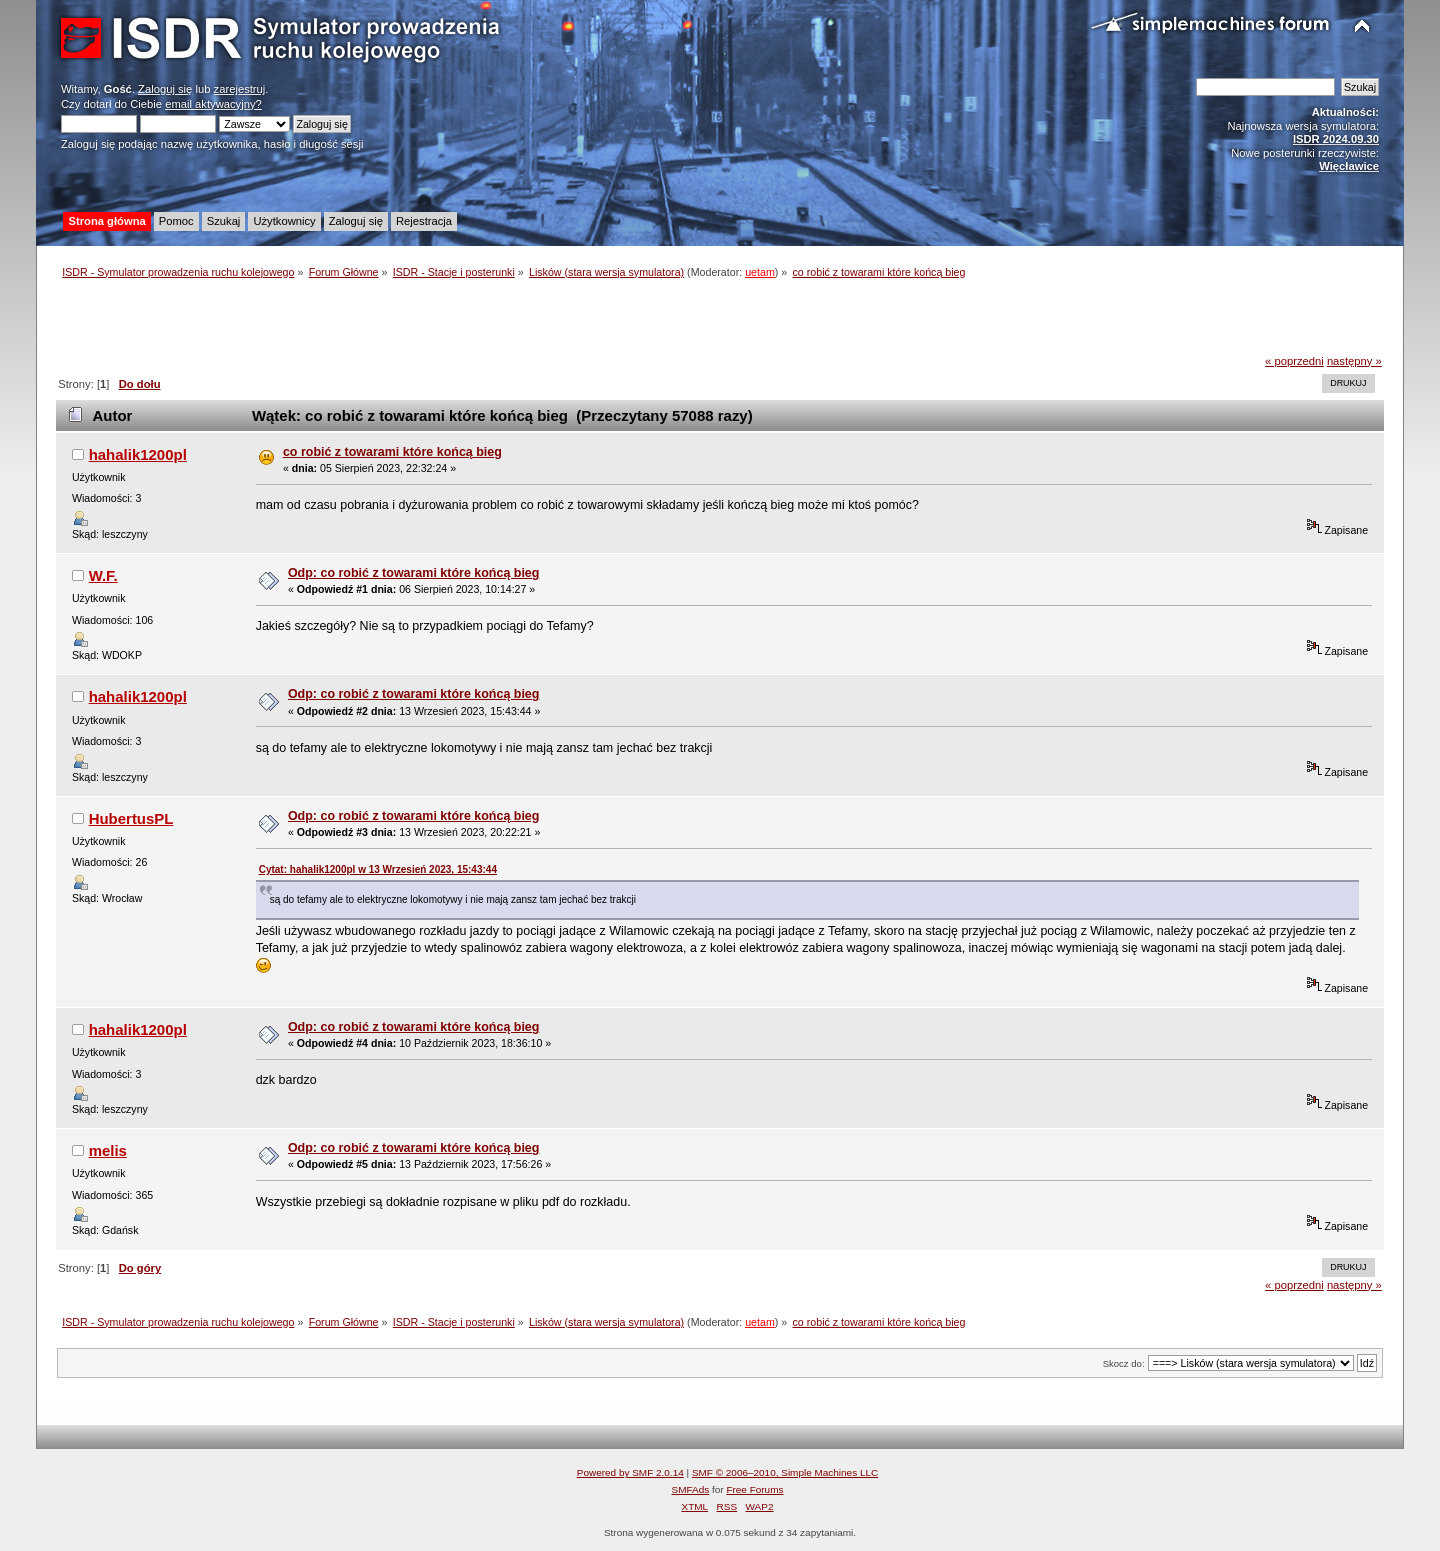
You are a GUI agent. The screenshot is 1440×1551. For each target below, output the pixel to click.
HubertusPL (131, 818)
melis (108, 1150)
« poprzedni (1294, 361)
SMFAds (691, 1489)
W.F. (103, 575)
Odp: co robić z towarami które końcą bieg (414, 573)
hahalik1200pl (138, 454)
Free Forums (754, 1489)
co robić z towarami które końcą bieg (392, 452)
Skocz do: (1124, 1363)
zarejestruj (240, 89)
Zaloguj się (165, 89)
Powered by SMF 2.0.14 (630, 1472)
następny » (1354, 361)
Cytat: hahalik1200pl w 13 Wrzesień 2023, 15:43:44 (378, 869)
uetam (760, 272)
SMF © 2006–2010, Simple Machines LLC (785, 1472)
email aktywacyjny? (213, 104)
